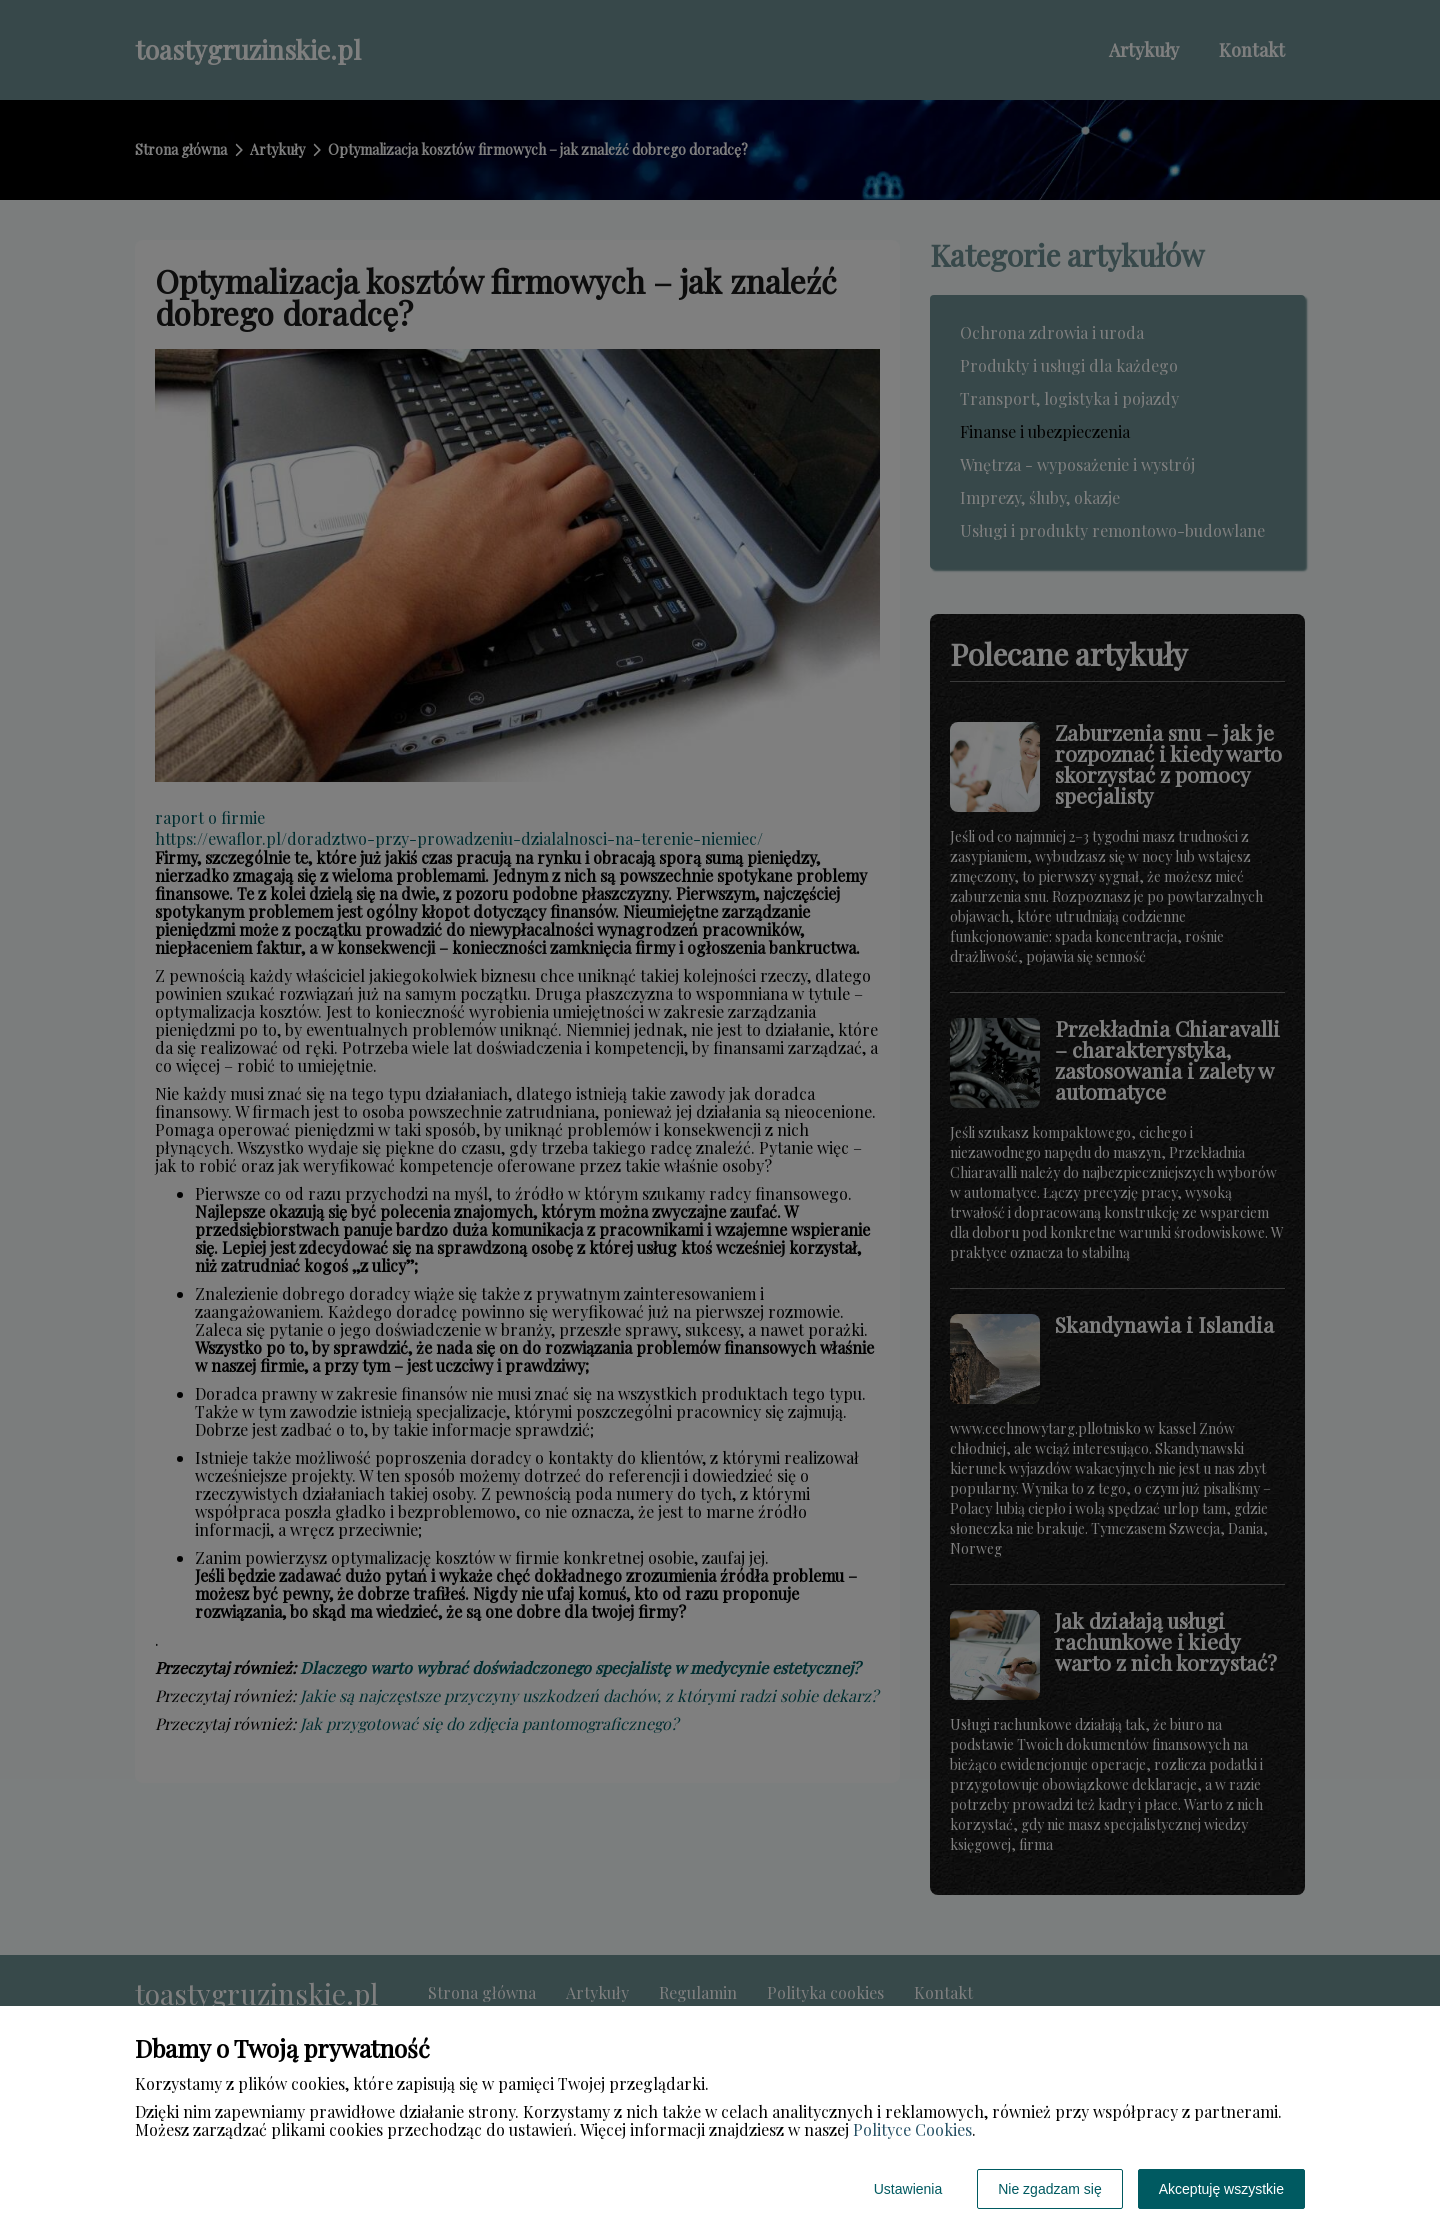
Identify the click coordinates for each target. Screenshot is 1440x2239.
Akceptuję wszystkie (1221, 2189)
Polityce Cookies (912, 2129)
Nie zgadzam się (1050, 2189)
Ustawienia (908, 2189)
